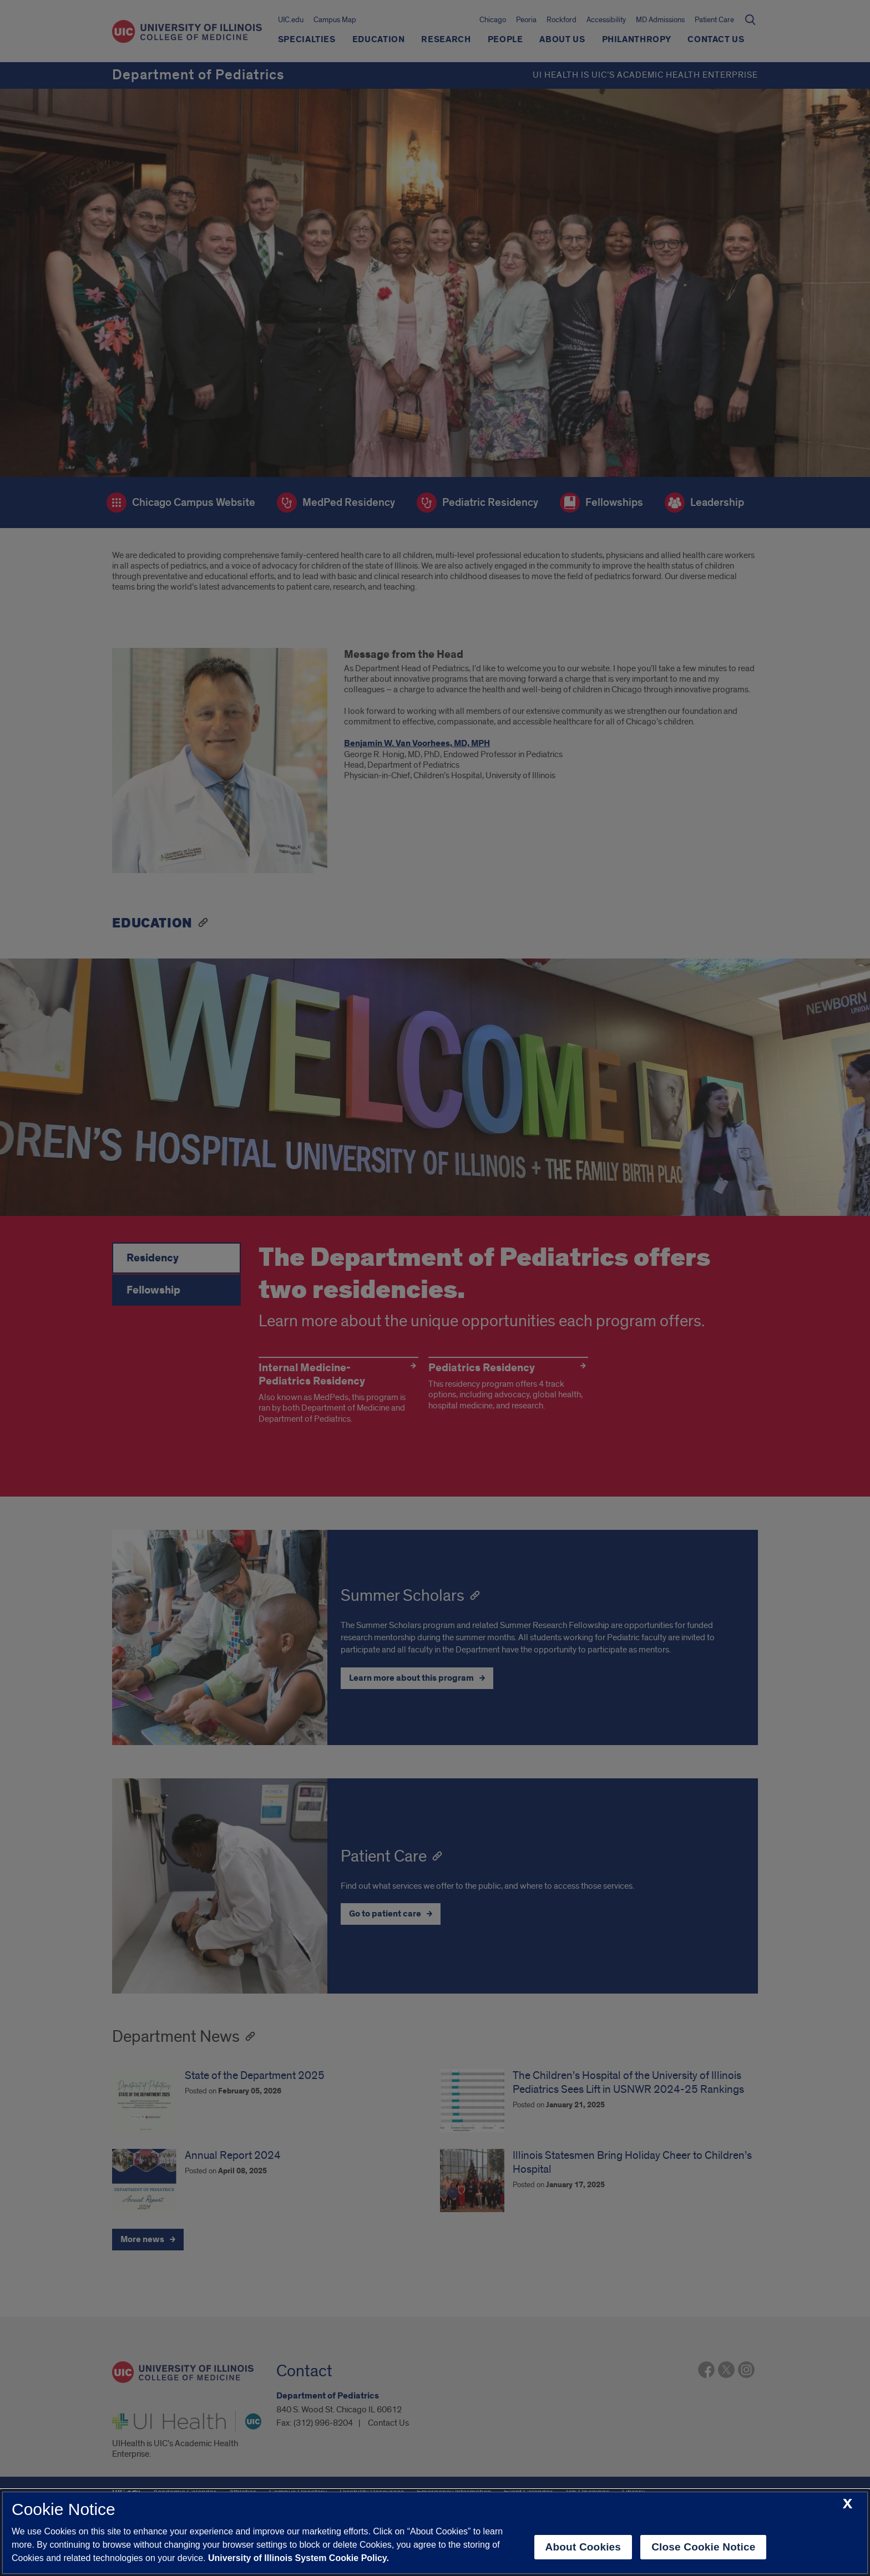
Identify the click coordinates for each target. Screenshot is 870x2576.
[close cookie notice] (847, 2504)
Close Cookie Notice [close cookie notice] (703, 2547)
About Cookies (583, 2547)
